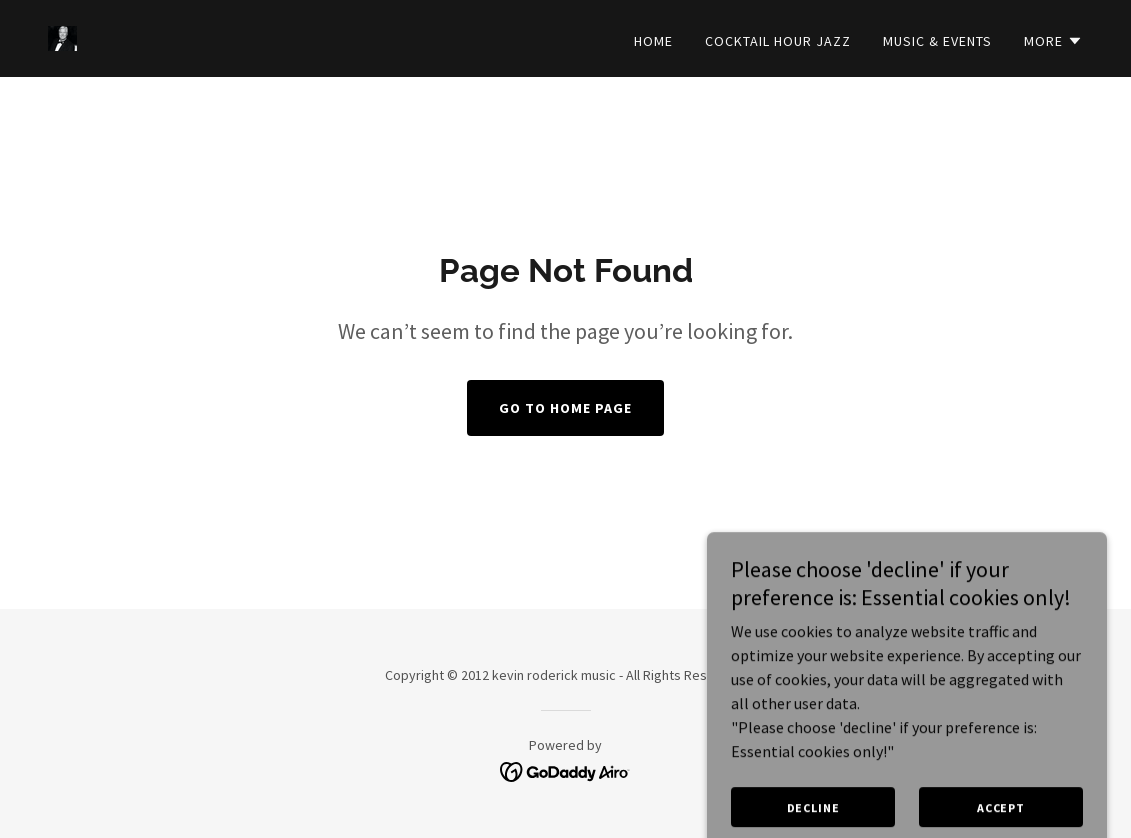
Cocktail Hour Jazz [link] (778, 41)
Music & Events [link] (937, 41)
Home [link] (653, 41)
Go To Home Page (565, 408)
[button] (1053, 41)
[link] (62, 36)
